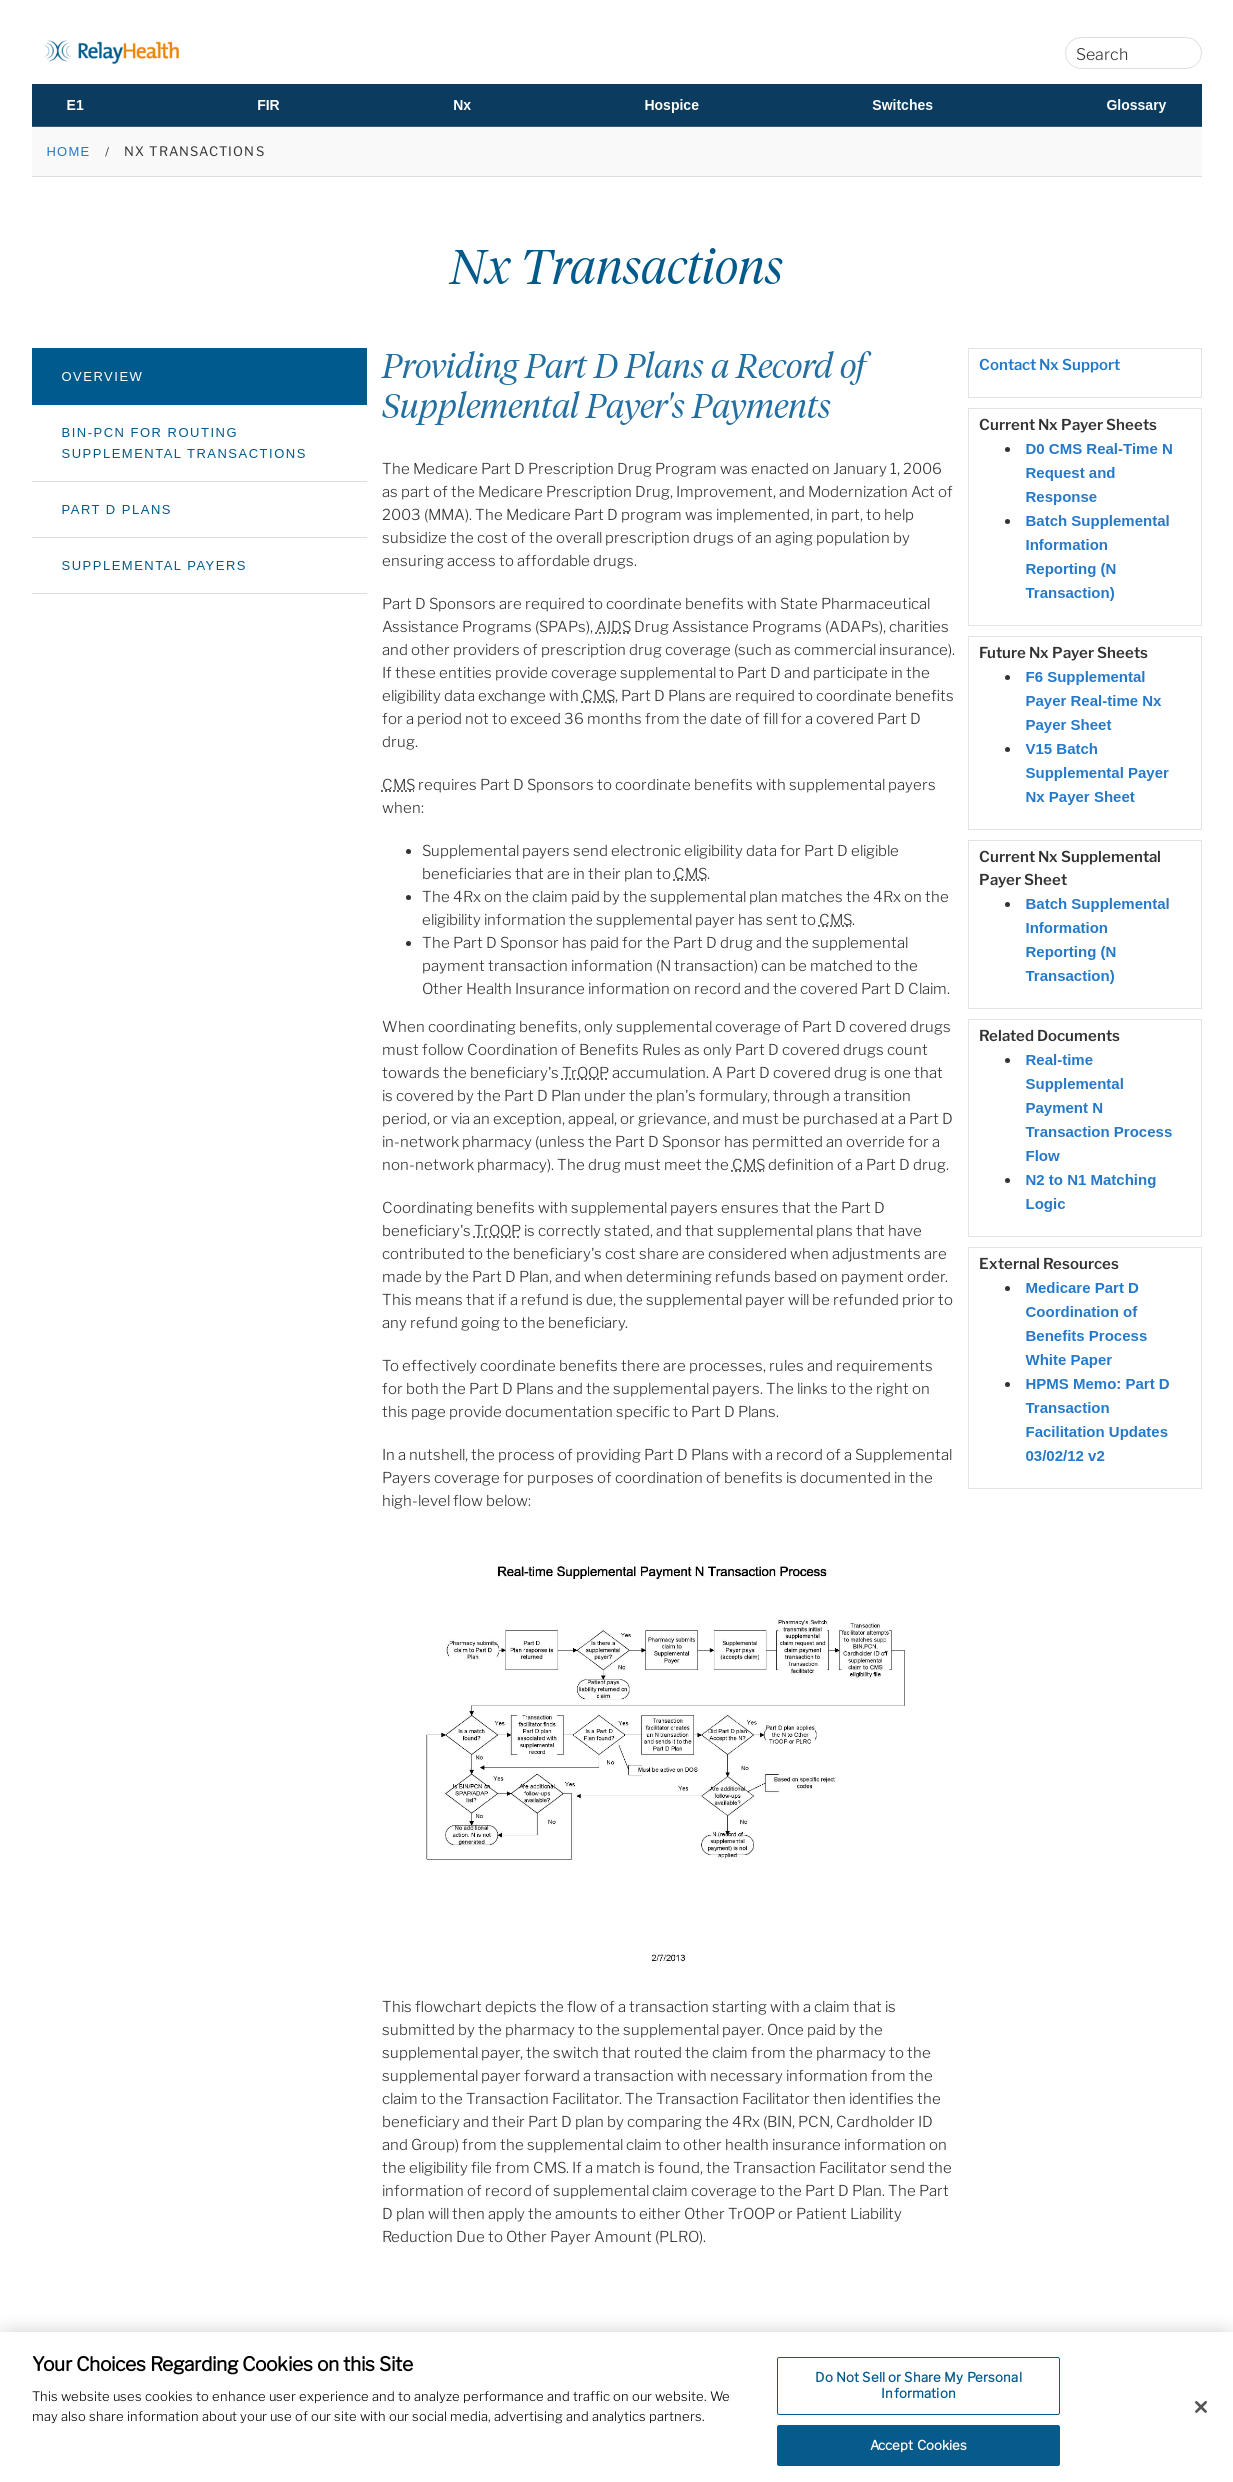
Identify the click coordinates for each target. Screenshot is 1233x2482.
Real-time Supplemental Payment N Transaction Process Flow (1099, 1107)
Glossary (1136, 105)
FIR (268, 105)
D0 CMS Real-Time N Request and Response (1099, 472)
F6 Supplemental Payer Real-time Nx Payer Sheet (1094, 700)
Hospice (671, 105)
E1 (75, 105)
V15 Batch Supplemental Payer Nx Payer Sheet (1097, 772)
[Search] (1175, 53)
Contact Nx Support (1049, 365)
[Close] (1201, 2417)
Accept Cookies (919, 2455)
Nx (462, 105)
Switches (902, 105)
